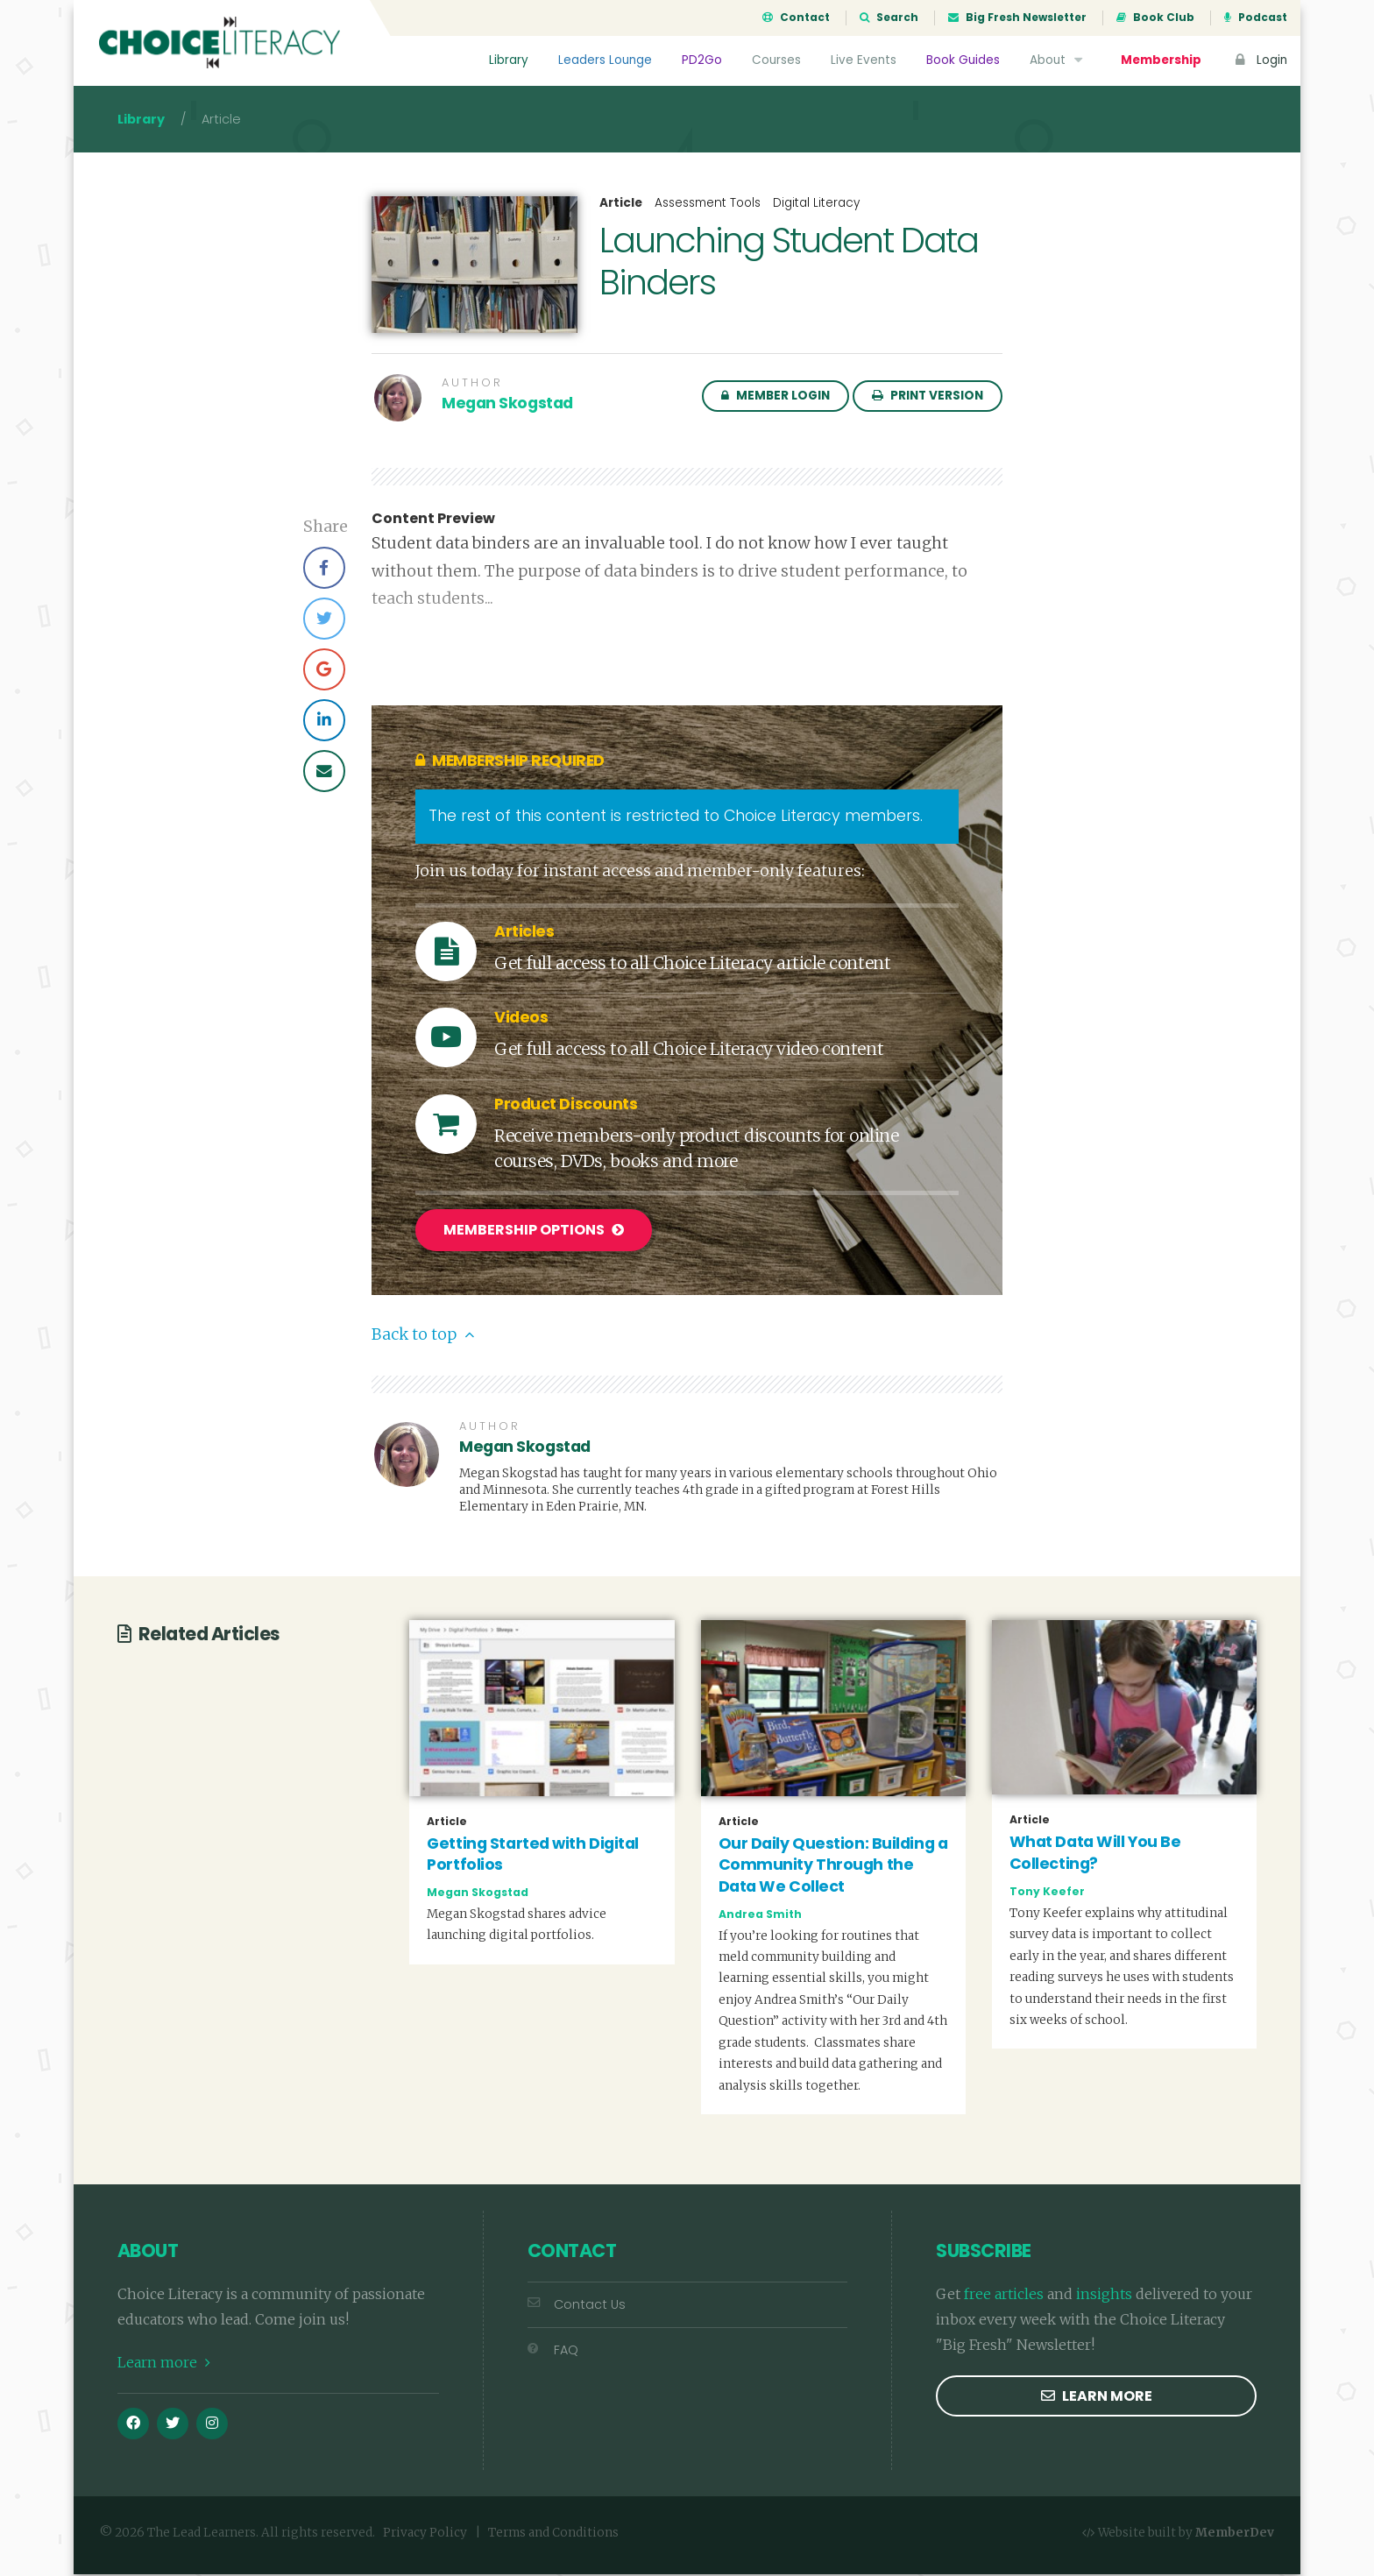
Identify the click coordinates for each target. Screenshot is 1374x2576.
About (1058, 60)
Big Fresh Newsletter (1017, 18)
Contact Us (577, 2306)
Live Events (863, 60)
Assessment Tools (708, 204)
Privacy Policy (425, 2533)
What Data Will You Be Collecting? (1095, 1854)
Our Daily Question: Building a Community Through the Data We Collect (833, 1866)
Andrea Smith (760, 1914)
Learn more (163, 2363)
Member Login (775, 397)
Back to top (423, 1336)
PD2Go (702, 60)
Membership (1161, 60)
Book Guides (963, 60)
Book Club (1155, 18)
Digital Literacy (816, 204)
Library (508, 60)
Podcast (1255, 18)
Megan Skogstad (507, 404)
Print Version (927, 397)
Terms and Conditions (553, 2533)
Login (1259, 60)
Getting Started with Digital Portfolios (533, 1855)
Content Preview (433, 520)
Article (620, 205)
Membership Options (533, 1232)
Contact (796, 18)
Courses (776, 60)
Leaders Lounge (605, 60)
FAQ (553, 2351)
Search (889, 18)
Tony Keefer (1047, 1892)
